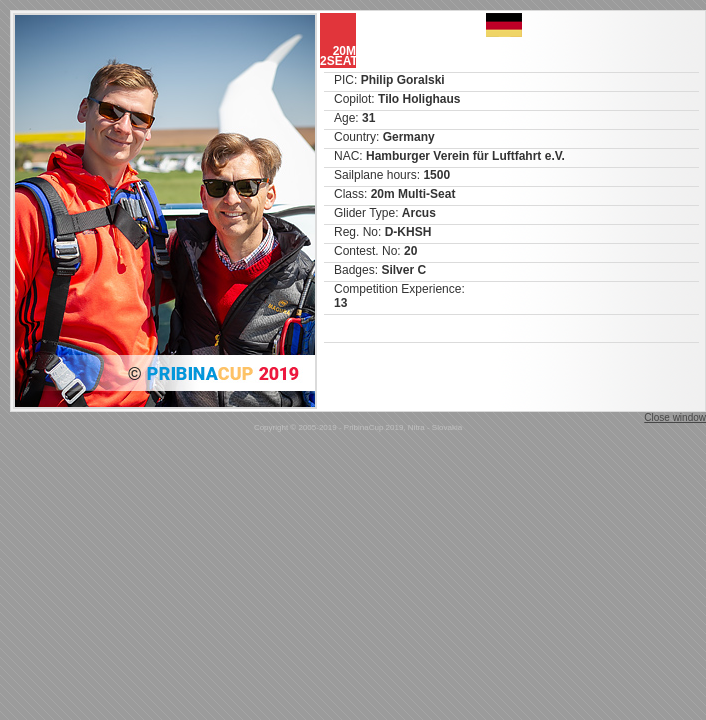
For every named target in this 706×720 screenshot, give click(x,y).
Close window (675, 417)
